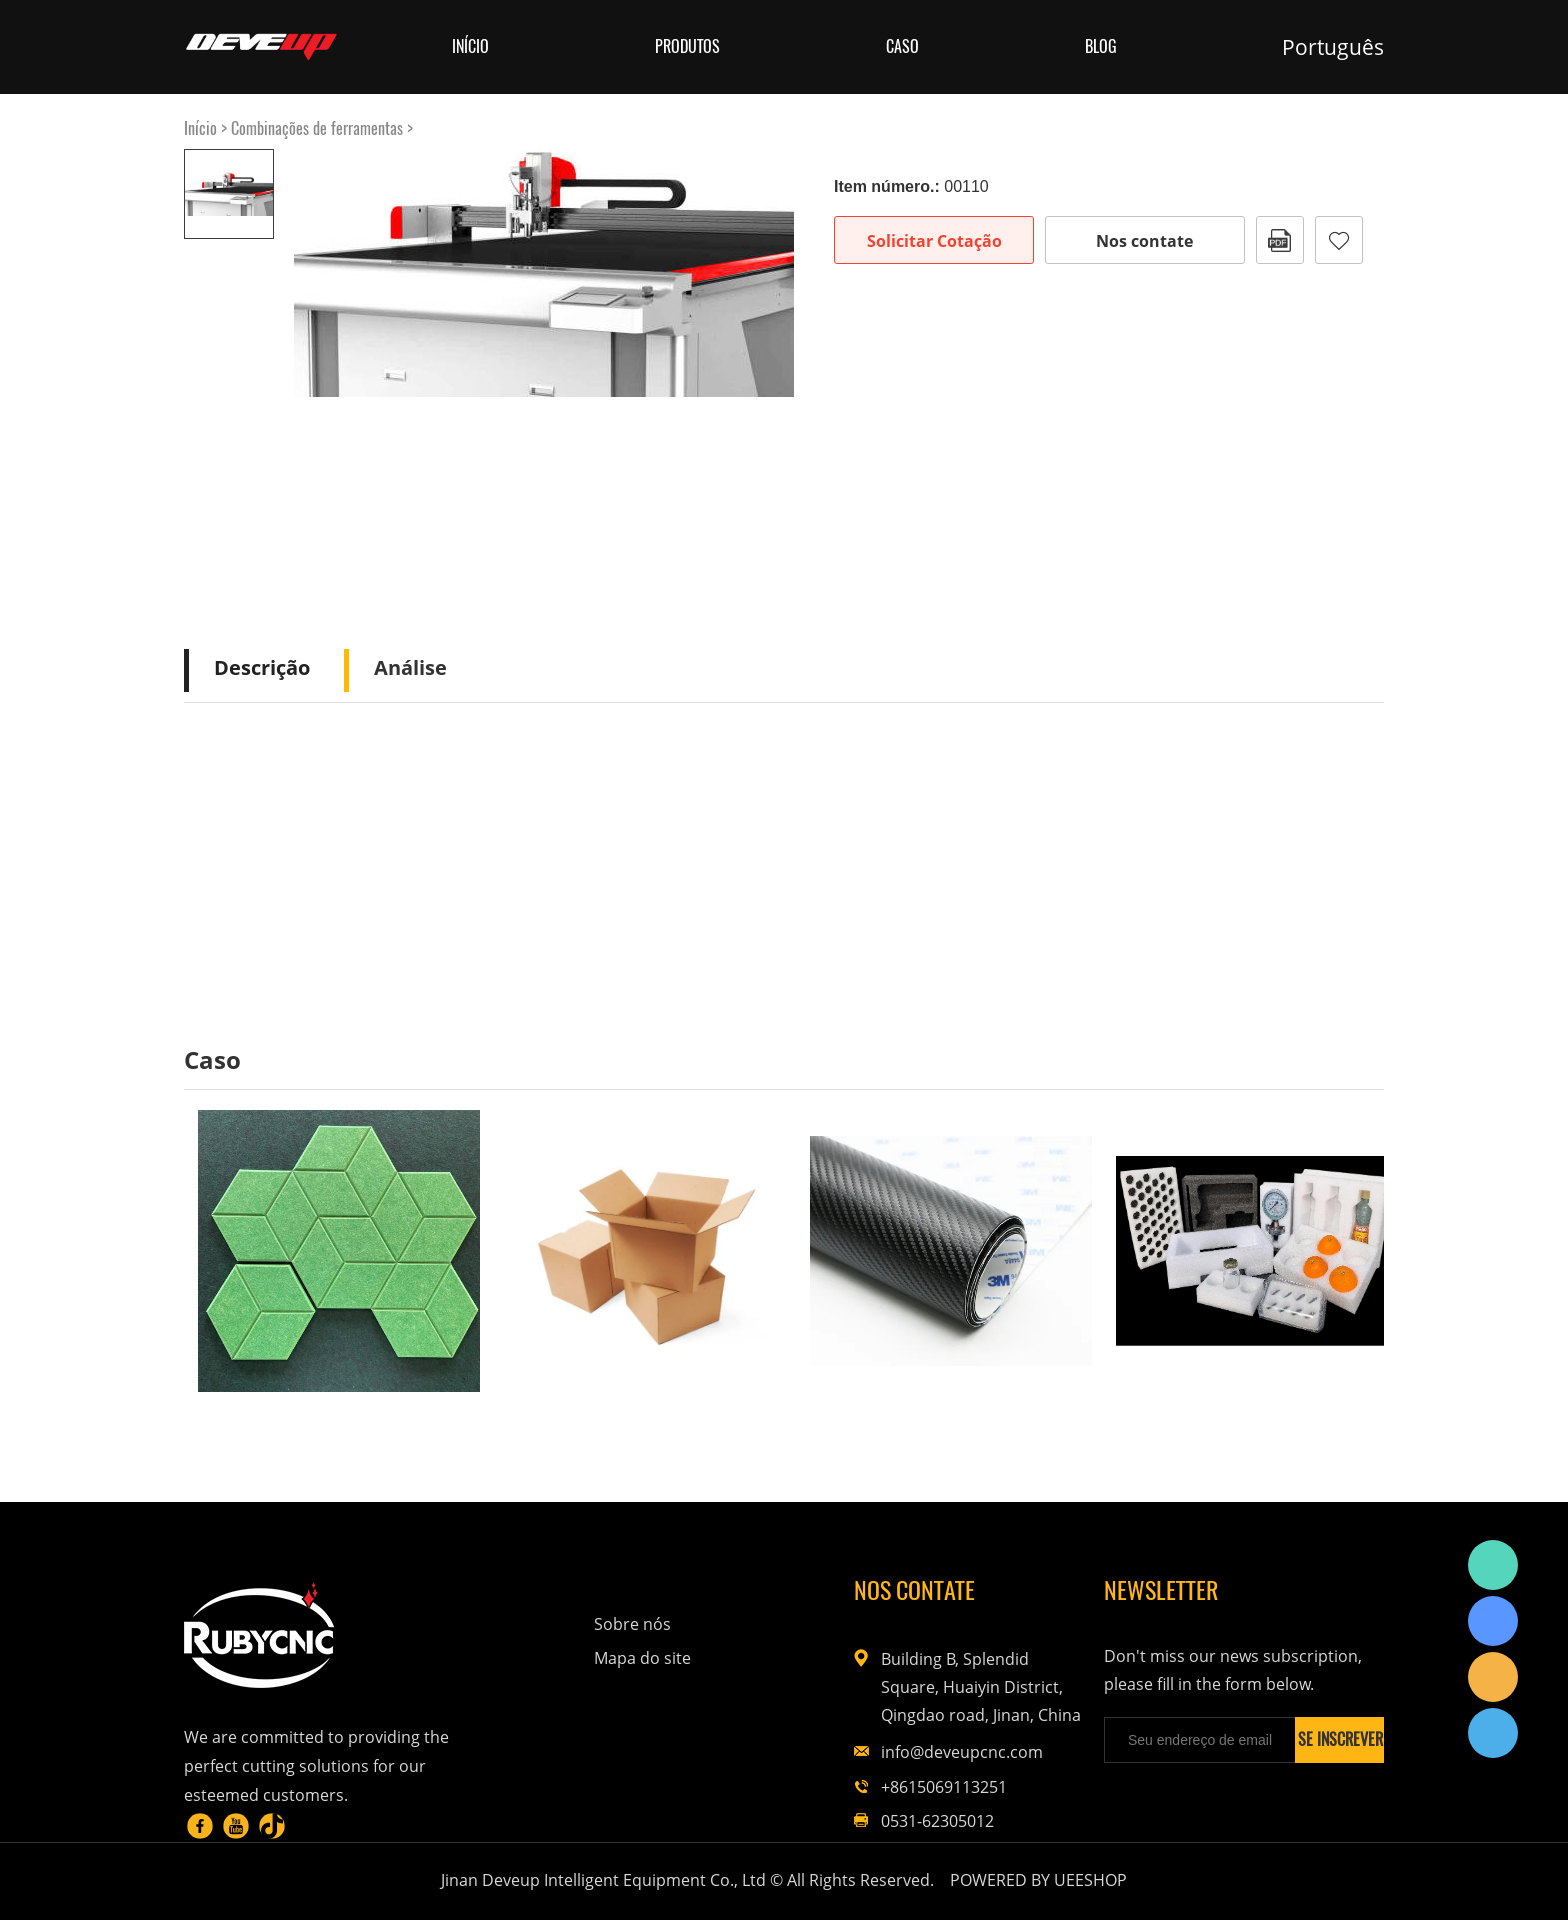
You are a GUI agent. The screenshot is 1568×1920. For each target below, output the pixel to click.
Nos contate (1144, 241)
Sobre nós (632, 1624)
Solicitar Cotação (934, 241)
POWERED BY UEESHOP (1038, 1880)
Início (470, 46)
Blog (1101, 46)
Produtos (687, 46)
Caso (902, 46)
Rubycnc (1493, 1565)
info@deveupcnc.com (962, 1752)
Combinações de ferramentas (317, 128)
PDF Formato (1280, 240)
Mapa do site (642, 1658)
